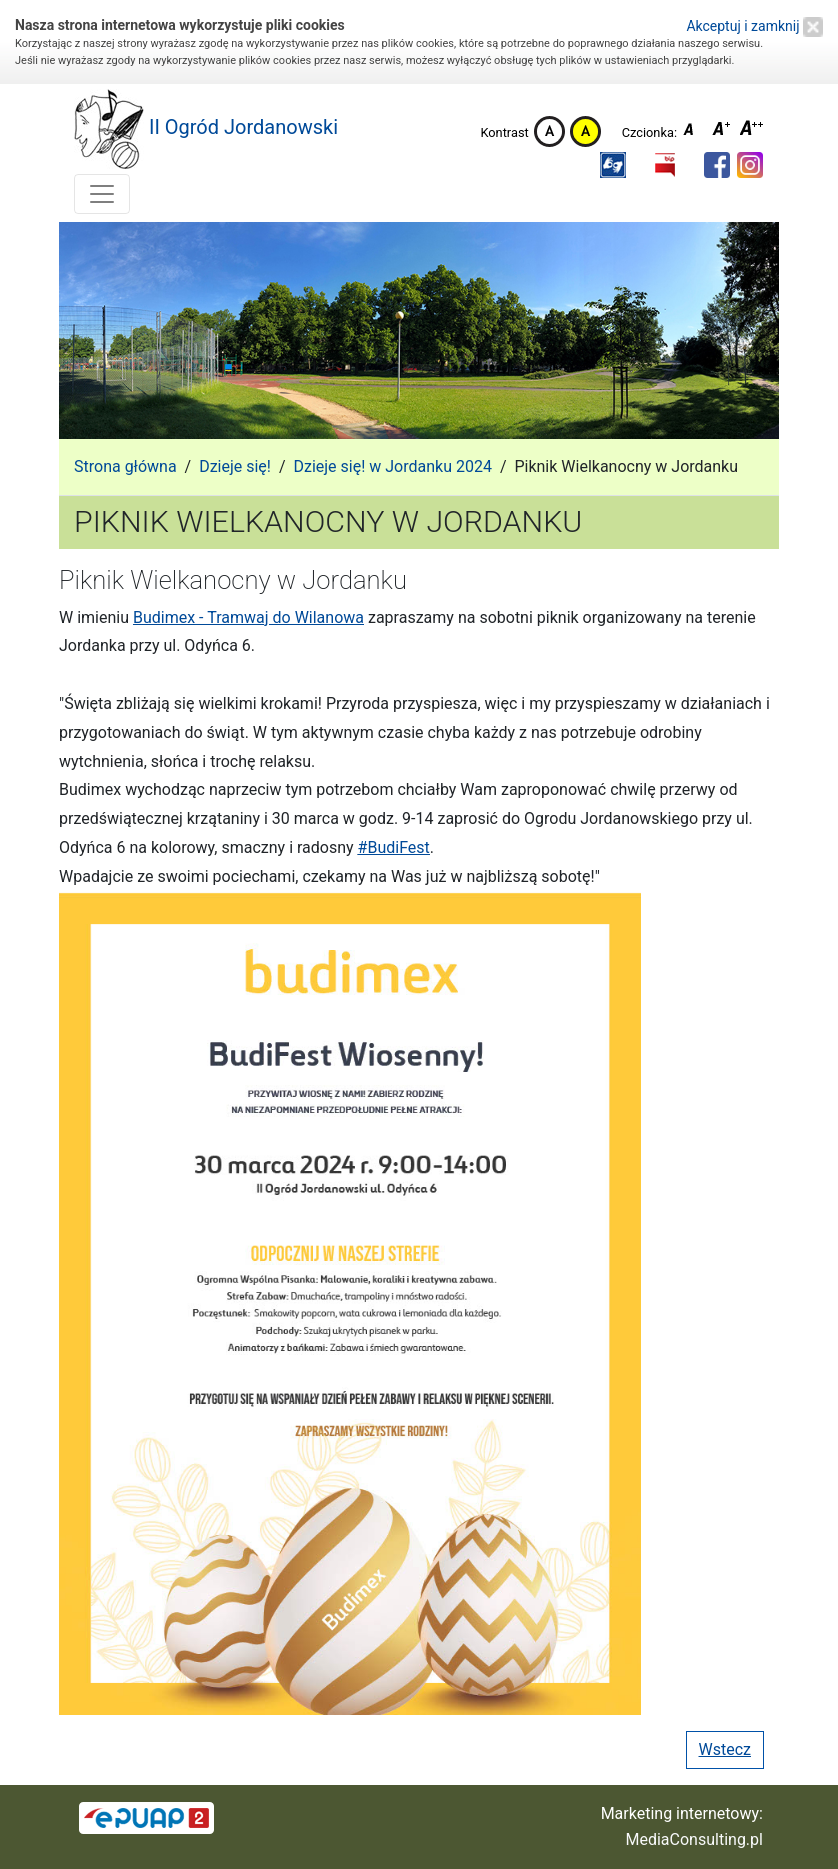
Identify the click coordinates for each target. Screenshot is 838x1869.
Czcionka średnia (723, 131)
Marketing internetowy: (682, 1813)
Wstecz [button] (725, 1749)
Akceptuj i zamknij (754, 26)
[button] (613, 165)
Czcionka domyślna (694, 131)
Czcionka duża (752, 131)
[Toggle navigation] (102, 194)
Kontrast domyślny (549, 131)
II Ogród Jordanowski (206, 129)
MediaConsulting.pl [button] (694, 1839)
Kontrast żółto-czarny (585, 131)
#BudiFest (394, 847)
